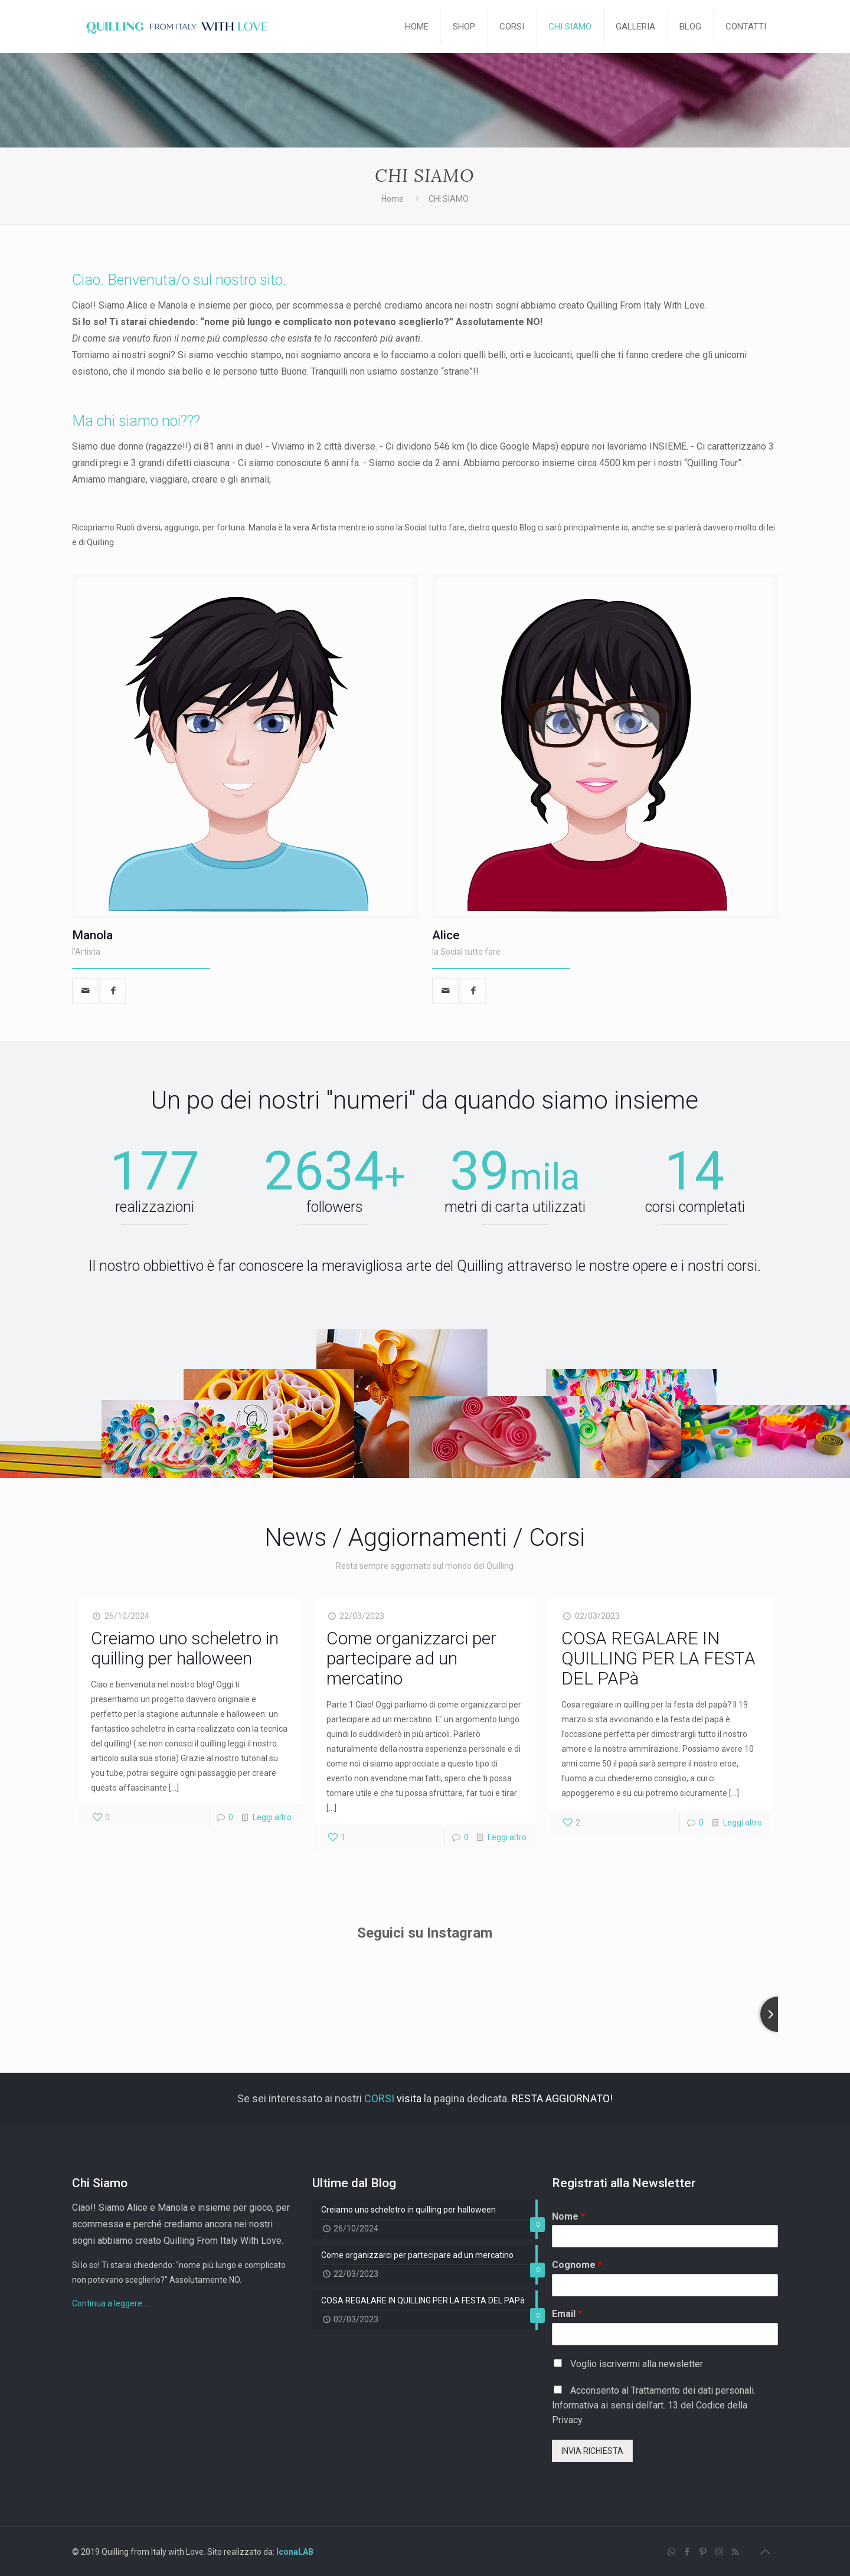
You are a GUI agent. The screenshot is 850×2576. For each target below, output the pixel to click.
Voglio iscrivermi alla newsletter (636, 2363)
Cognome (577, 2264)
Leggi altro (272, 1817)
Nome (568, 2216)
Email (567, 2313)
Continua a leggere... (110, 2303)
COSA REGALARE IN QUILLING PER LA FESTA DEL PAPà (658, 1658)
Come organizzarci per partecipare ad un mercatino (411, 1658)
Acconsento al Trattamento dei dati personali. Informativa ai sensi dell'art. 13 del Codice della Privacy (654, 2405)
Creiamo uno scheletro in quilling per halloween (185, 1648)
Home (392, 199)
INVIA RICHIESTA (592, 2451)
